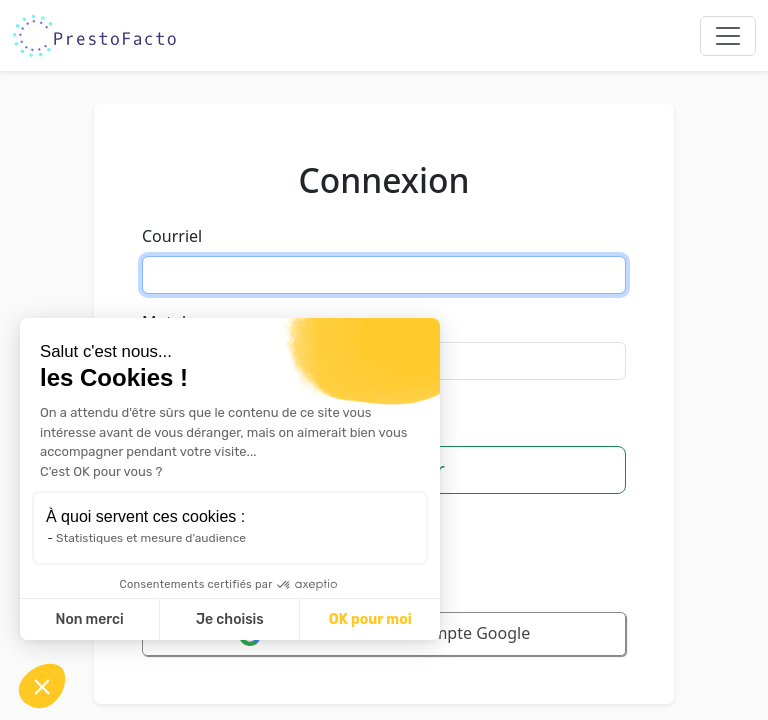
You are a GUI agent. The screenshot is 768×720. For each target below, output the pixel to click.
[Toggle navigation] (728, 36)
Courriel (172, 236)
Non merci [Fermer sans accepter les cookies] (89, 619)
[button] (42, 686)
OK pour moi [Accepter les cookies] (370, 619)
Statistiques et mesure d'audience (151, 538)
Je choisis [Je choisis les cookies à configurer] (230, 619)
